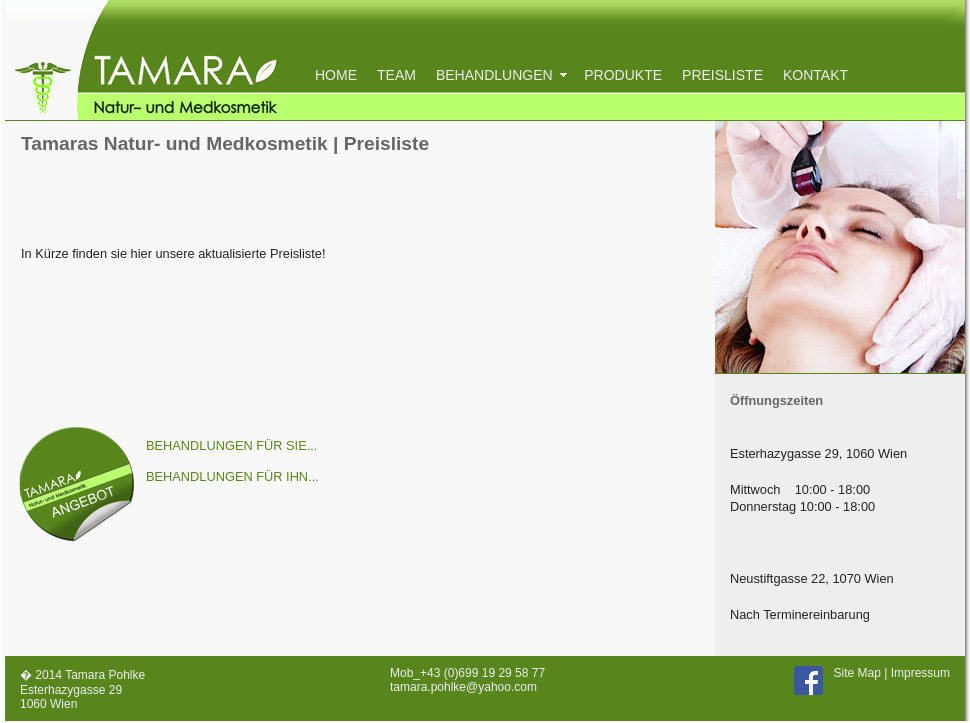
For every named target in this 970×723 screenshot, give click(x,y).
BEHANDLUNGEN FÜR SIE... (231, 445)
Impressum (920, 673)
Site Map (857, 673)
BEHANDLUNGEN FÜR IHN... (232, 476)
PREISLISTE (722, 75)
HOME (336, 75)
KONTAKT (815, 75)
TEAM (396, 75)
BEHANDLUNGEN (500, 75)
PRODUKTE (623, 75)
